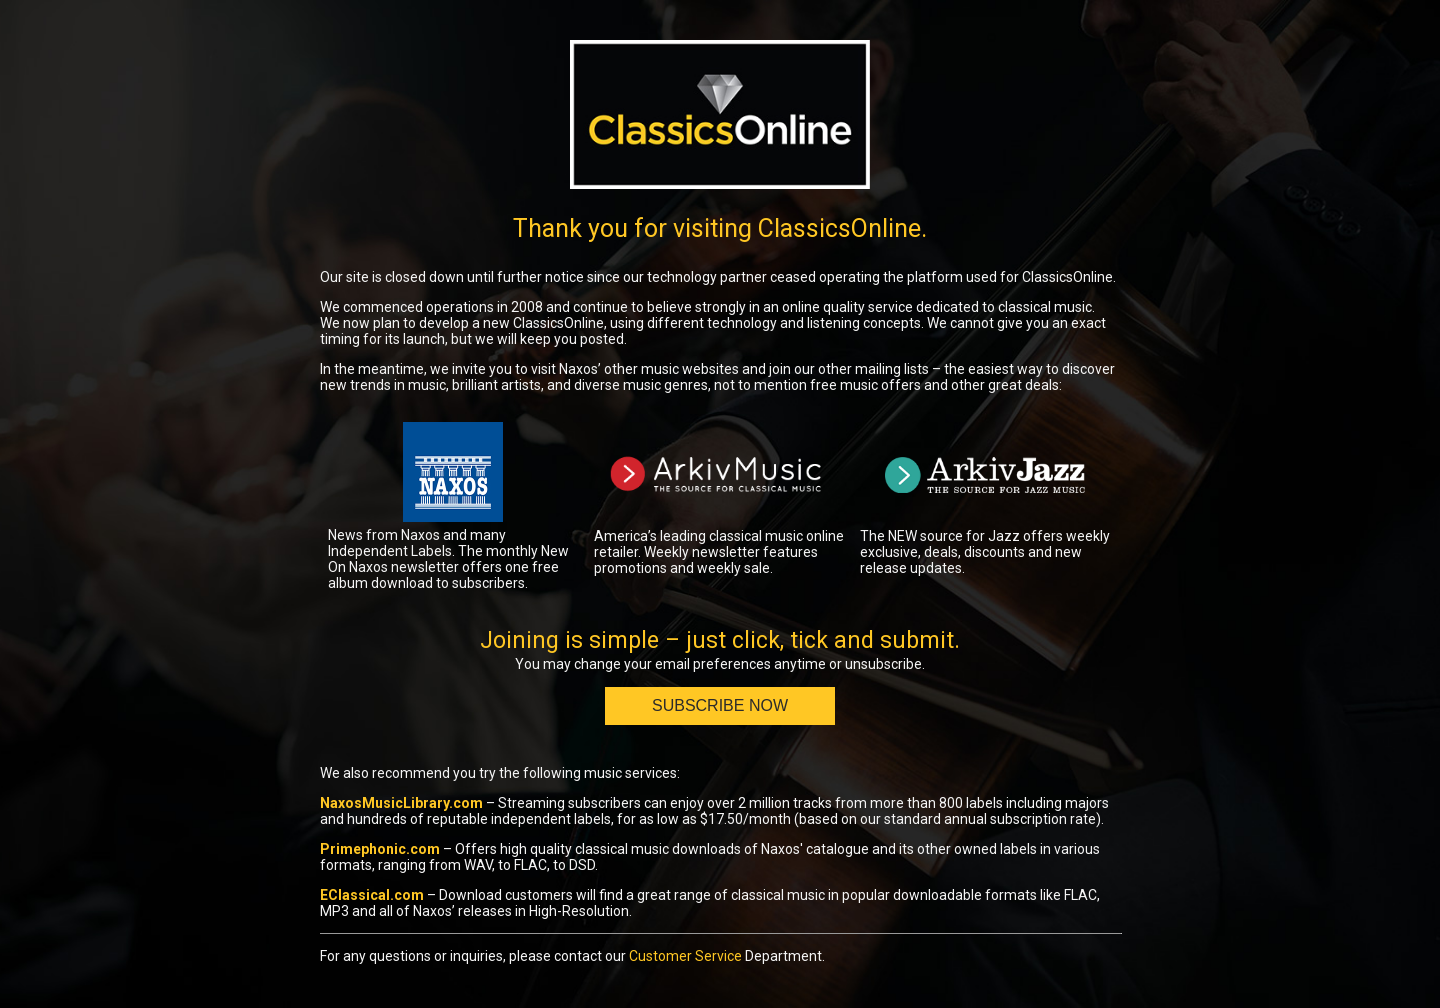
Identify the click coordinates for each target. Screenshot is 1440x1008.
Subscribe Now (720, 705)
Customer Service (685, 956)
